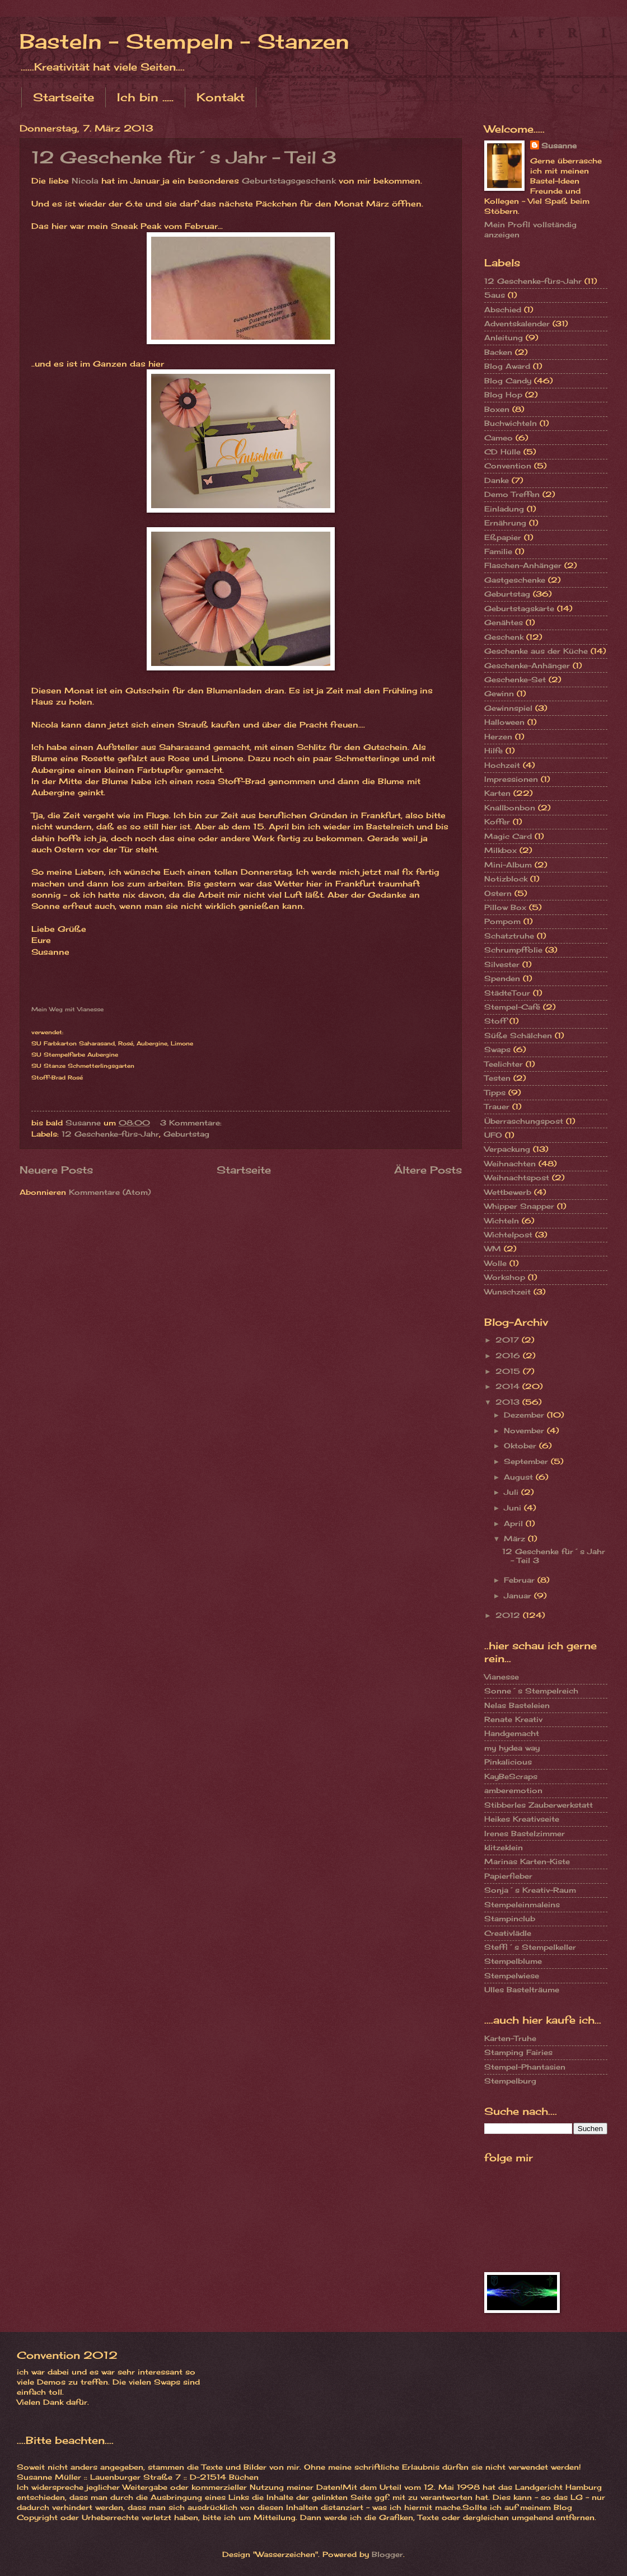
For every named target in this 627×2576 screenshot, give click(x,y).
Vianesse (501, 1676)
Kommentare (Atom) (110, 1192)
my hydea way (512, 1747)
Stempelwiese (511, 1975)
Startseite (63, 97)
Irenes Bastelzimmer (524, 1833)
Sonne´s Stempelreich (531, 1690)
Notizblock (505, 878)
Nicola (85, 180)
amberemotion (513, 1790)
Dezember (525, 1414)
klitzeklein (503, 1847)
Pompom (502, 921)
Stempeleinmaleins (522, 1904)
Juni (514, 1507)
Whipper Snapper (519, 1206)
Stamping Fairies (518, 2052)
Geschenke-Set (515, 679)
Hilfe (493, 750)
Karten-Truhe (510, 2038)
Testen (497, 1077)
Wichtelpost (508, 1234)
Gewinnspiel (508, 707)
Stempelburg (510, 2080)
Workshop (504, 1277)
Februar (520, 1579)
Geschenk (503, 636)
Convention (507, 465)
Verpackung (507, 1148)
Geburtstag (186, 1133)
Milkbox (500, 850)
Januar (519, 1595)
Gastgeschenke (514, 579)
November (525, 1430)
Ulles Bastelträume (521, 1989)
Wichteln (501, 1220)
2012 (509, 1615)
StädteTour (507, 992)
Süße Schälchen (518, 1035)
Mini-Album (508, 864)
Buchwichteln (510, 423)
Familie (498, 551)
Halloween (504, 721)
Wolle (495, 1263)
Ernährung (505, 522)
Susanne (559, 145)
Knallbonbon (509, 807)
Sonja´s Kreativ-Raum (530, 1889)
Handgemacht (511, 1733)
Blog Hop (503, 394)
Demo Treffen (512, 494)
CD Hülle (502, 451)
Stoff (495, 1020)
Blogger (387, 2554)
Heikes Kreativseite (521, 1818)
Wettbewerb (507, 1192)
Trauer (496, 1106)
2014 (508, 1386)
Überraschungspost (523, 1120)
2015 (509, 1371)
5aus (494, 294)
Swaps (497, 1049)
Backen (498, 352)
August (520, 1476)
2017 (508, 1339)
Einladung (504, 508)
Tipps (495, 1092)
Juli (512, 1492)
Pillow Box (505, 907)
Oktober (521, 1445)
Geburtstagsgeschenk (289, 180)
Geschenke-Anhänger (527, 665)
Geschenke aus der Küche (536, 650)
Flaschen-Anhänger (523, 565)
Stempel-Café (512, 1006)
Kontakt (220, 97)
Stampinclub (509, 1918)
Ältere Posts (428, 1169)
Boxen (496, 409)
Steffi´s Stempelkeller (530, 1946)
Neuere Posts (56, 1169)
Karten (497, 793)
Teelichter (503, 1063)
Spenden (502, 978)
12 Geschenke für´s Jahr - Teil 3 (183, 157)
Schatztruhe (509, 935)
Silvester (502, 964)
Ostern (498, 893)
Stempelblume (513, 1960)
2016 (509, 1355)
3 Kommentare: (192, 1122)
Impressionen (511, 779)
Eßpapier (502, 537)
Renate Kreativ (513, 1719)
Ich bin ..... (145, 97)
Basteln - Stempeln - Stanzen (184, 41)
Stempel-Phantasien (524, 2066)
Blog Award (507, 366)
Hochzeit (502, 765)
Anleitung (503, 337)
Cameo (498, 437)
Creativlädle (507, 1933)
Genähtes (503, 622)
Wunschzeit (507, 1291)
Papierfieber (508, 1875)
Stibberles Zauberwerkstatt (538, 1804)
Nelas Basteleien (517, 1705)
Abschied (502, 309)
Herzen (498, 736)
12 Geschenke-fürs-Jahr (110, 1133)
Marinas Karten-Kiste (527, 1861)
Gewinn (499, 693)
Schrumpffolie (513, 949)
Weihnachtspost (516, 1177)
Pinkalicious (508, 1761)
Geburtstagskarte (519, 608)
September (527, 1461)
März (516, 1538)
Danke (496, 480)
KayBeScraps (510, 1776)
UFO (493, 1134)
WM (492, 1248)
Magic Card (508, 836)
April (515, 1523)
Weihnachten (510, 1163)
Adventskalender (517, 323)
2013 (508, 1401)
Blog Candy (507, 380)
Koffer (497, 821)
